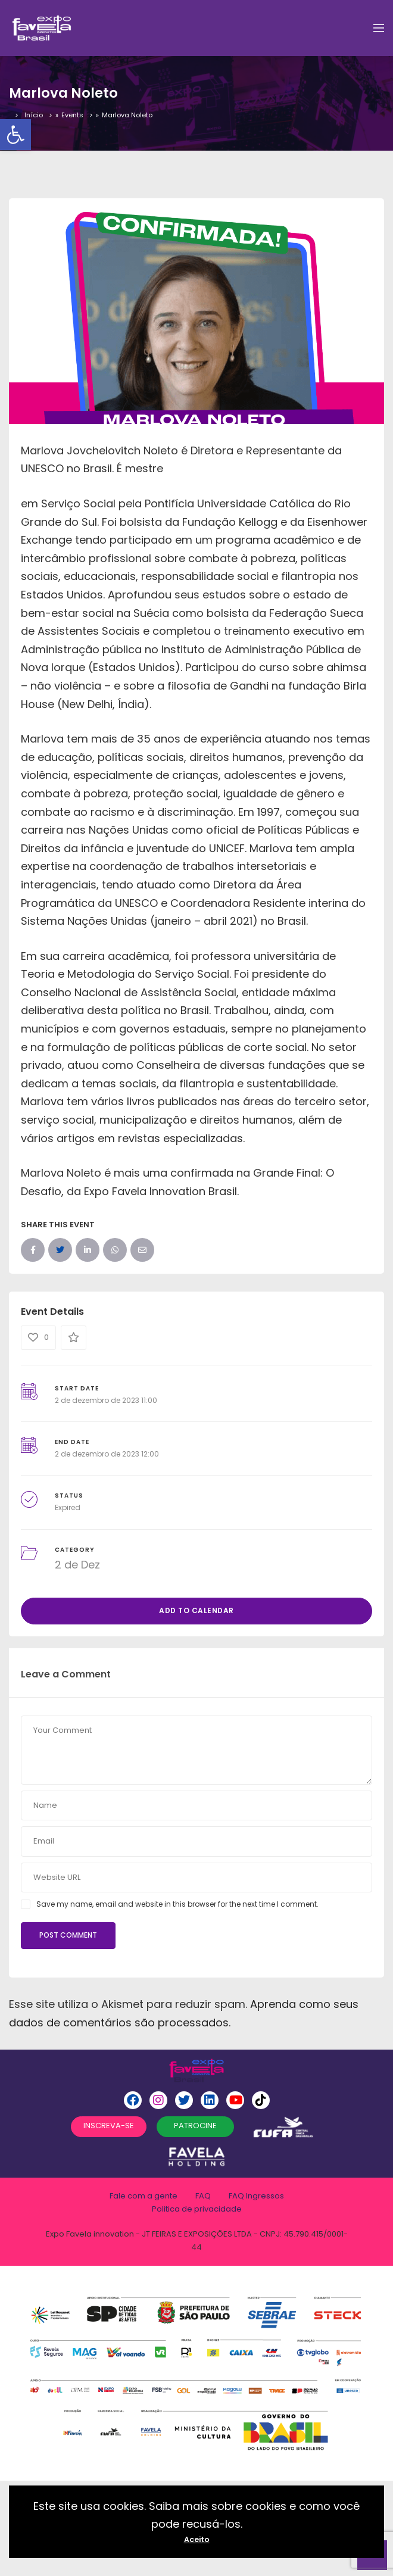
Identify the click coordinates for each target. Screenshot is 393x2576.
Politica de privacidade (197, 2209)
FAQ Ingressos (256, 2195)
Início (33, 115)
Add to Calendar (196, 1610)
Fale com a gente (143, 2195)
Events (72, 115)
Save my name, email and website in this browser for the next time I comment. (177, 1904)
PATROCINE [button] (195, 2125)
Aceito (197, 2539)
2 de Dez (77, 1564)
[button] (15, 134)
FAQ (203, 2195)
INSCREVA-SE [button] (108, 2125)
